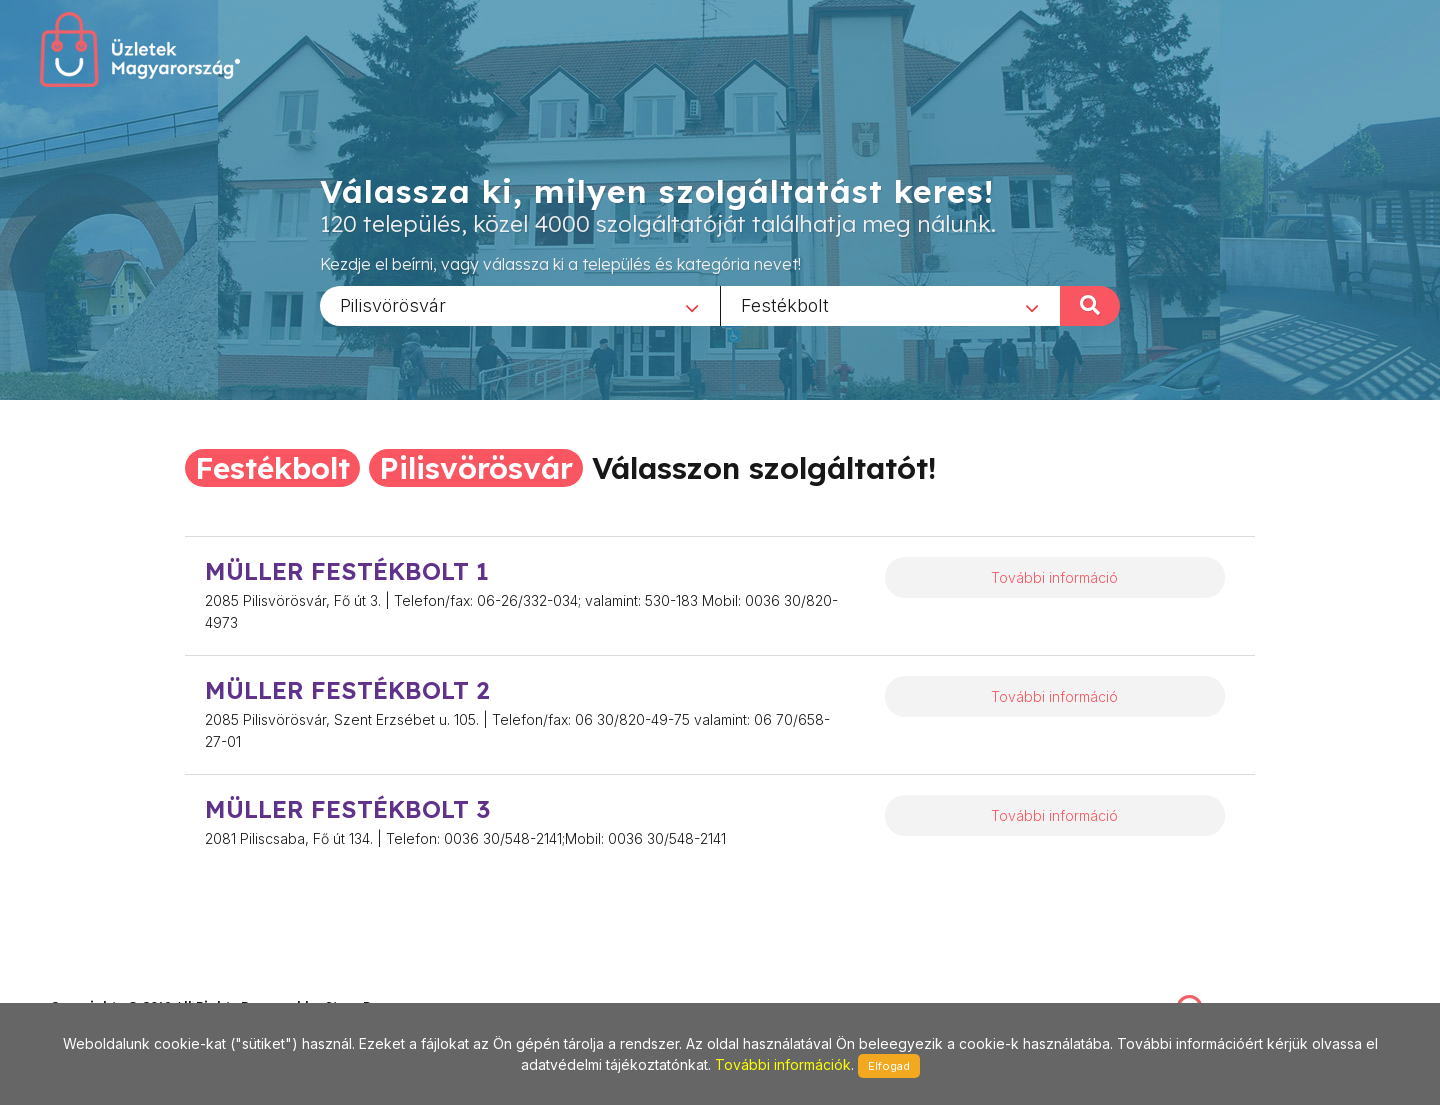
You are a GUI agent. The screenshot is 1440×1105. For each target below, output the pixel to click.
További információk (783, 1064)
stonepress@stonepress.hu (130, 984)
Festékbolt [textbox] (785, 304)
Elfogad (889, 1066)
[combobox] (520, 305)
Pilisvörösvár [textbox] (393, 304)
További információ (1054, 577)
